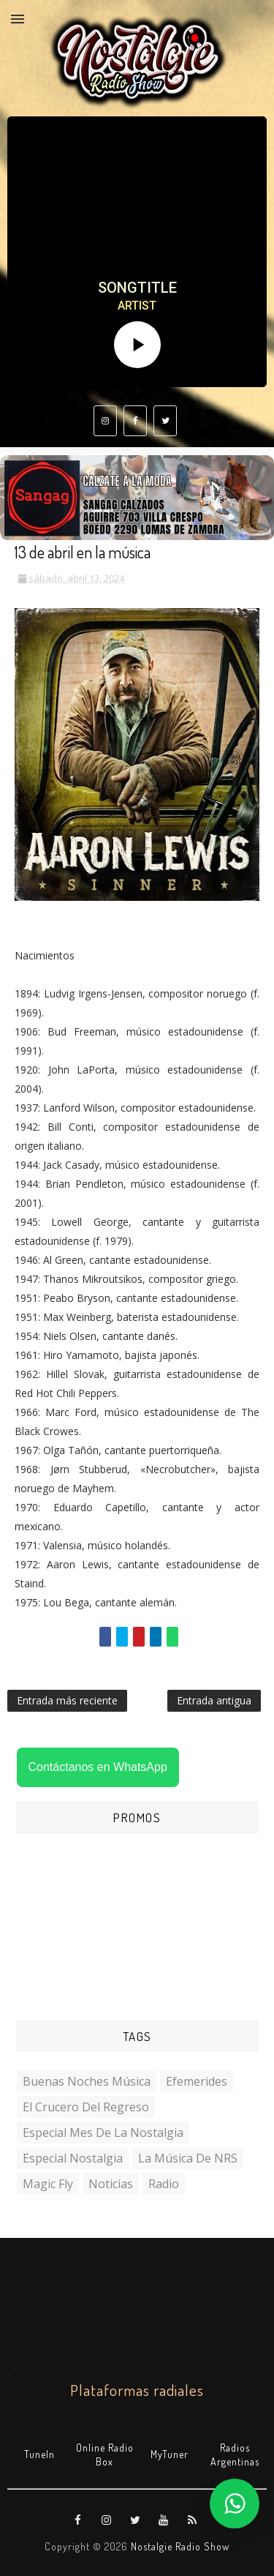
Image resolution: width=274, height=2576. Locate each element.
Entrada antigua (214, 1700)
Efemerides (196, 2081)
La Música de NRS (187, 2158)
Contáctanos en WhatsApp (97, 1767)
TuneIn (39, 2454)
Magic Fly (48, 2184)
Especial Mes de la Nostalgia (103, 2132)
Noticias (110, 2184)
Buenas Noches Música (87, 2081)
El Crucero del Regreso (86, 2107)
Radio (163, 2184)
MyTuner (170, 2454)
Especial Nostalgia (73, 2158)
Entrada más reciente (67, 1700)
